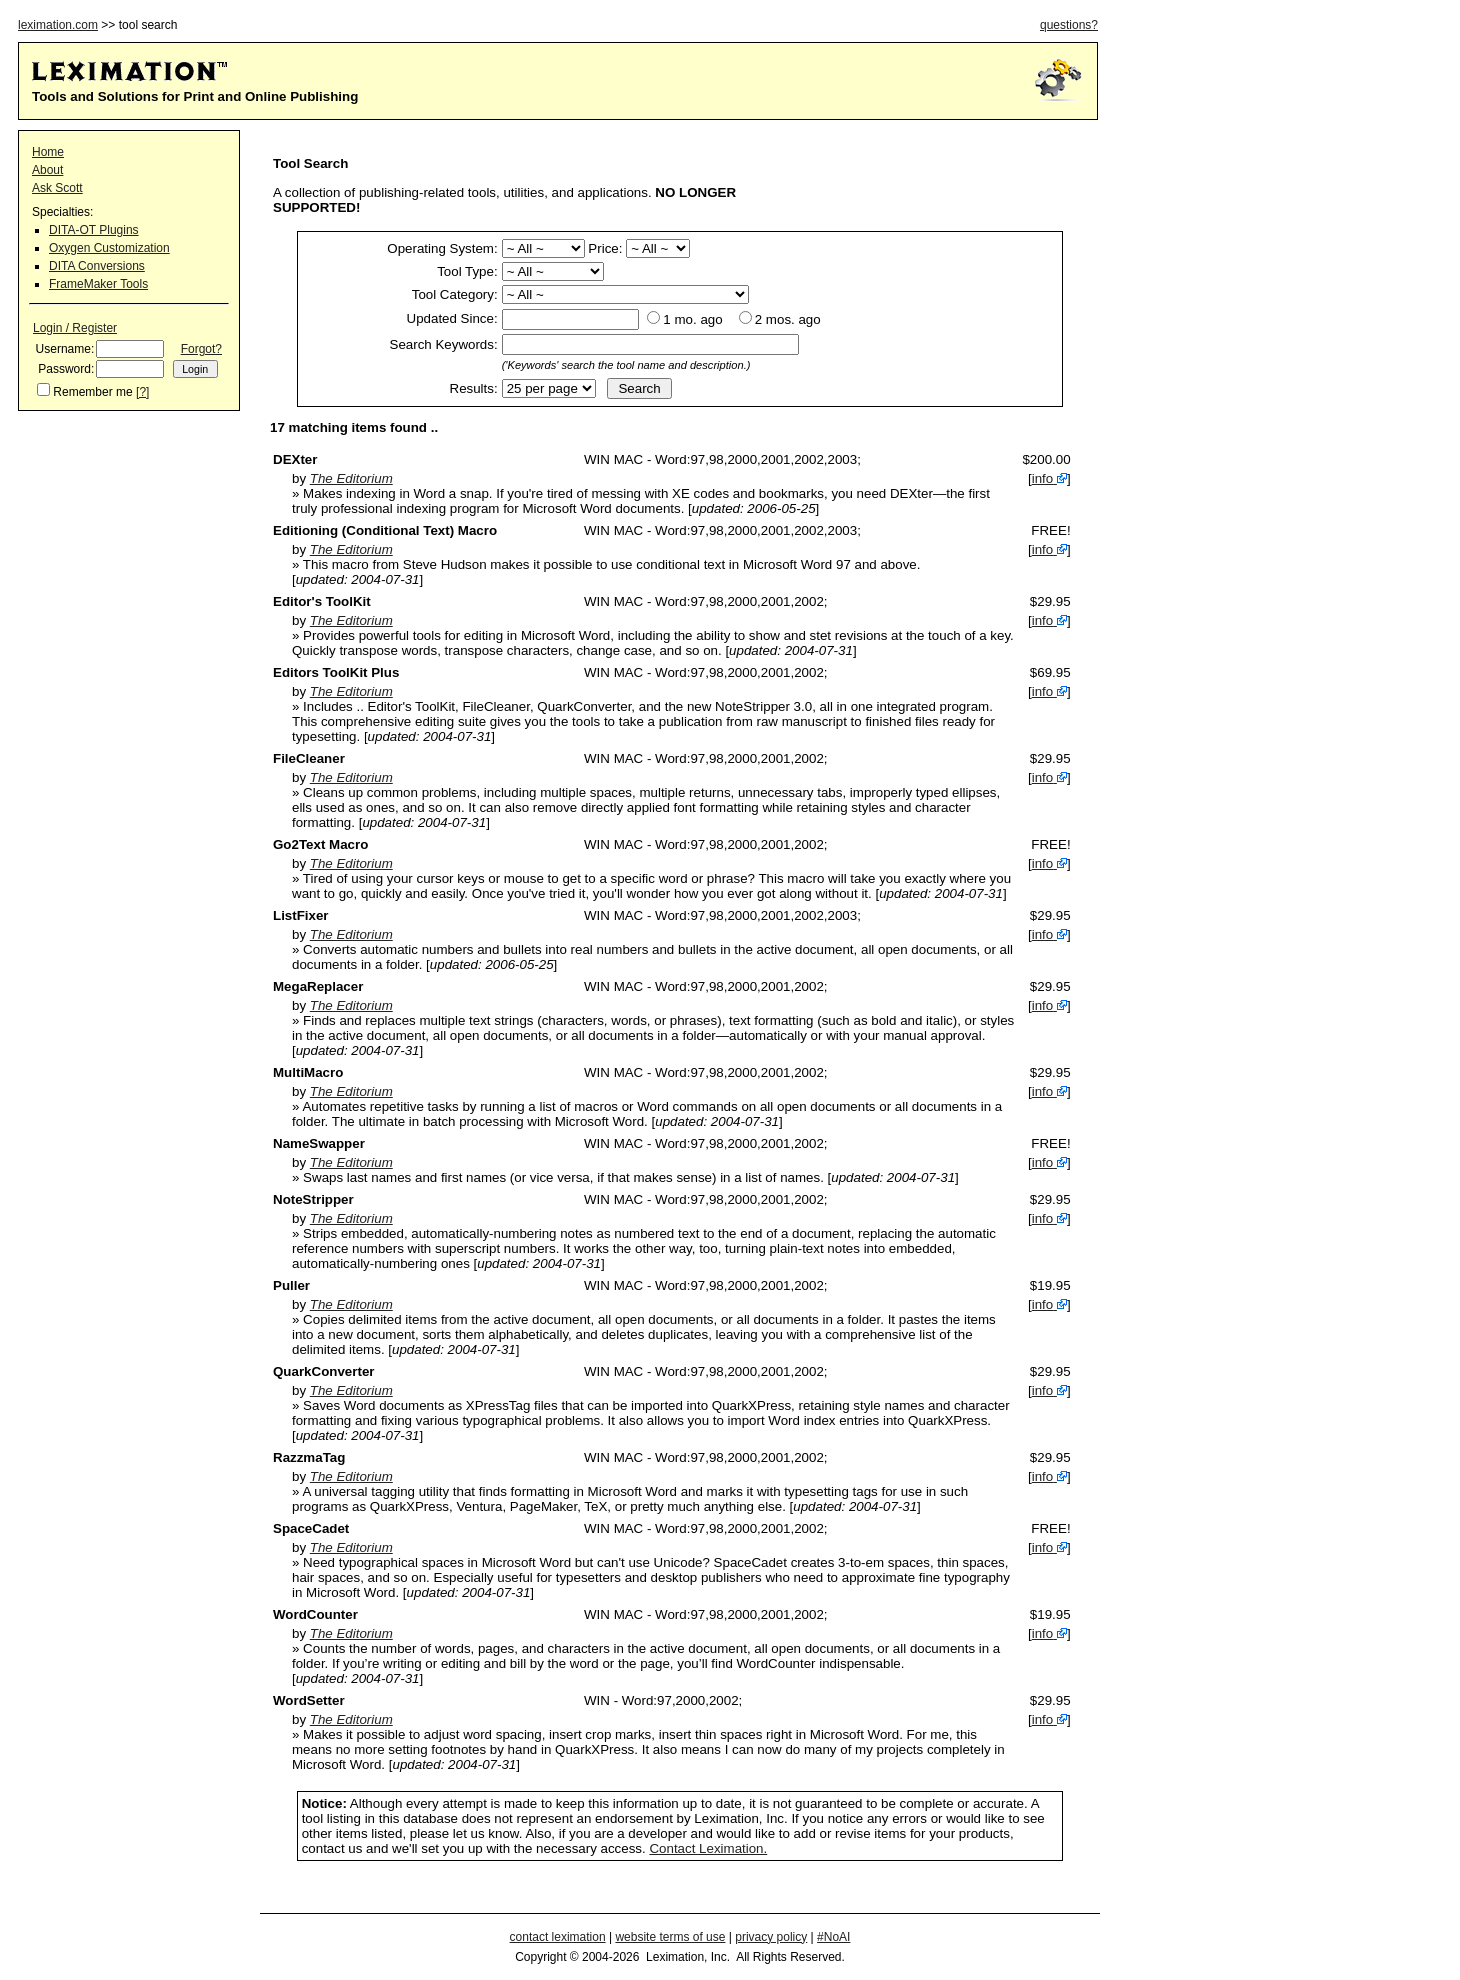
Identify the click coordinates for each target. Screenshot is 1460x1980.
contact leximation (558, 1937)
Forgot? (201, 349)
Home (48, 152)
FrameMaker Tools (98, 284)
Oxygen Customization (109, 248)
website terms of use (670, 1937)
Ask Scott (57, 188)
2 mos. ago (788, 319)
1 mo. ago (692, 319)
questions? (1069, 25)
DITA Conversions (97, 266)
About (47, 170)
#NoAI (833, 1937)
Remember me (92, 392)
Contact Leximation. (708, 1848)
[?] (142, 392)
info (1043, 478)
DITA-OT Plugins (94, 230)
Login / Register (75, 328)
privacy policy (771, 1937)
